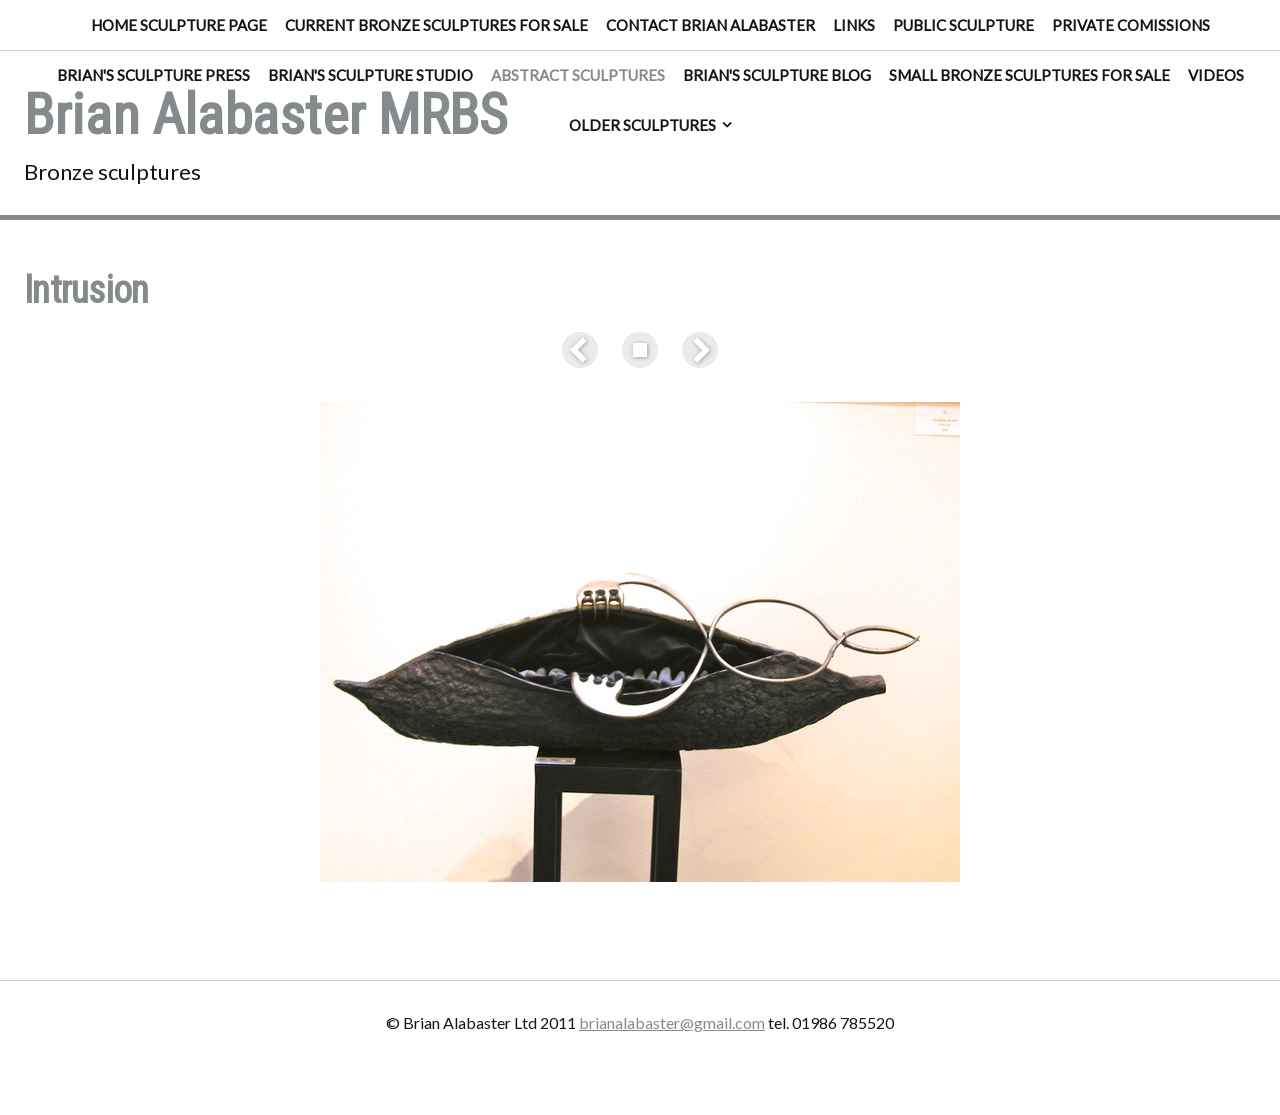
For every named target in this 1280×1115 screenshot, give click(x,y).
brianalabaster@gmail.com (672, 1022)
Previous (584, 350)
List (640, 350)
